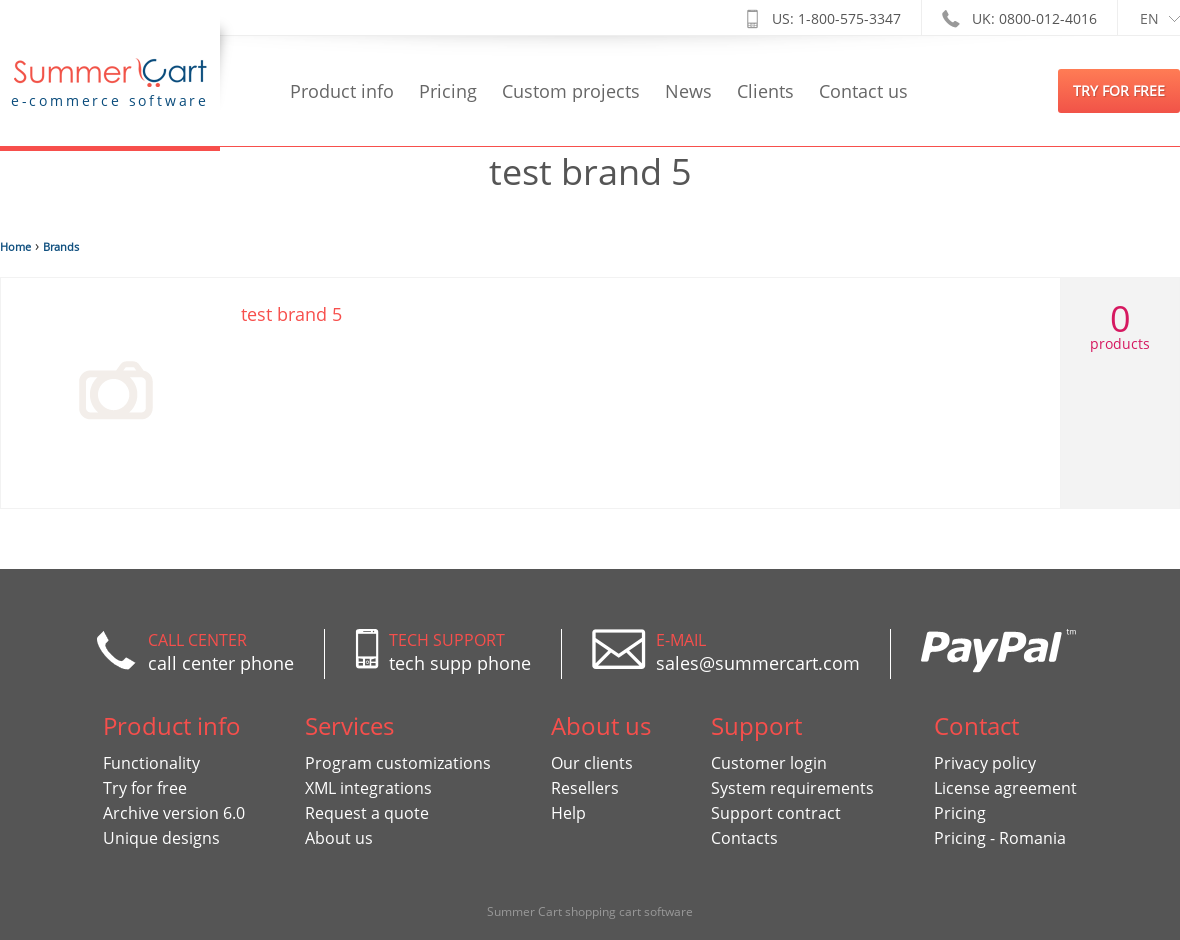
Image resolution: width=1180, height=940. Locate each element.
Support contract (776, 813)
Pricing (448, 91)
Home (15, 246)
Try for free (145, 788)
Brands (61, 246)
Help (568, 813)
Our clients (592, 763)
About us (339, 838)
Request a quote (367, 813)
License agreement (1005, 788)
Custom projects (571, 91)
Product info (342, 91)
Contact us (863, 91)
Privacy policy (985, 763)
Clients (765, 91)
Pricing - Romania (1000, 838)
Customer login (769, 763)
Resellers (585, 788)
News (688, 91)
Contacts (744, 838)
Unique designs (161, 838)
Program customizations (398, 763)
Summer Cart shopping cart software (590, 911)
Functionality (151, 763)
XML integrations (368, 788)
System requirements (792, 788)
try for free (1119, 90)
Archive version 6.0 (174, 813)
